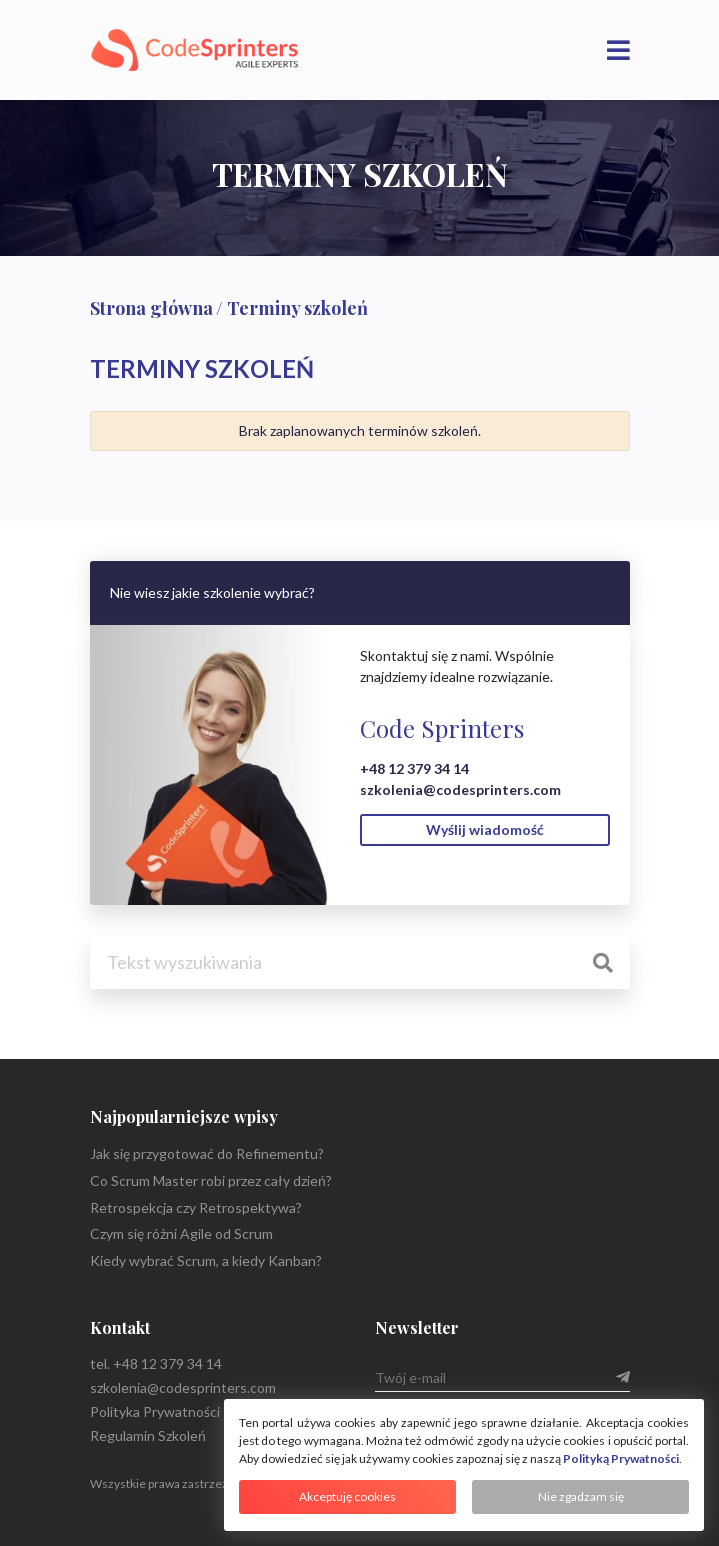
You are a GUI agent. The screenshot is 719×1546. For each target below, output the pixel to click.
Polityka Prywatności (155, 1411)
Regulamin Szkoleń (148, 1435)
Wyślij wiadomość (485, 829)
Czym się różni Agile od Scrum (181, 1233)
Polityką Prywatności (621, 1458)
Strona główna (151, 308)
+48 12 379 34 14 (414, 768)
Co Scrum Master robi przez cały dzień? (211, 1180)
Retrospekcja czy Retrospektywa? (196, 1207)
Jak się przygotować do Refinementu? (207, 1153)
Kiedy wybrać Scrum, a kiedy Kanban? (206, 1260)
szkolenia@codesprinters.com (460, 789)
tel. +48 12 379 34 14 (156, 1363)
